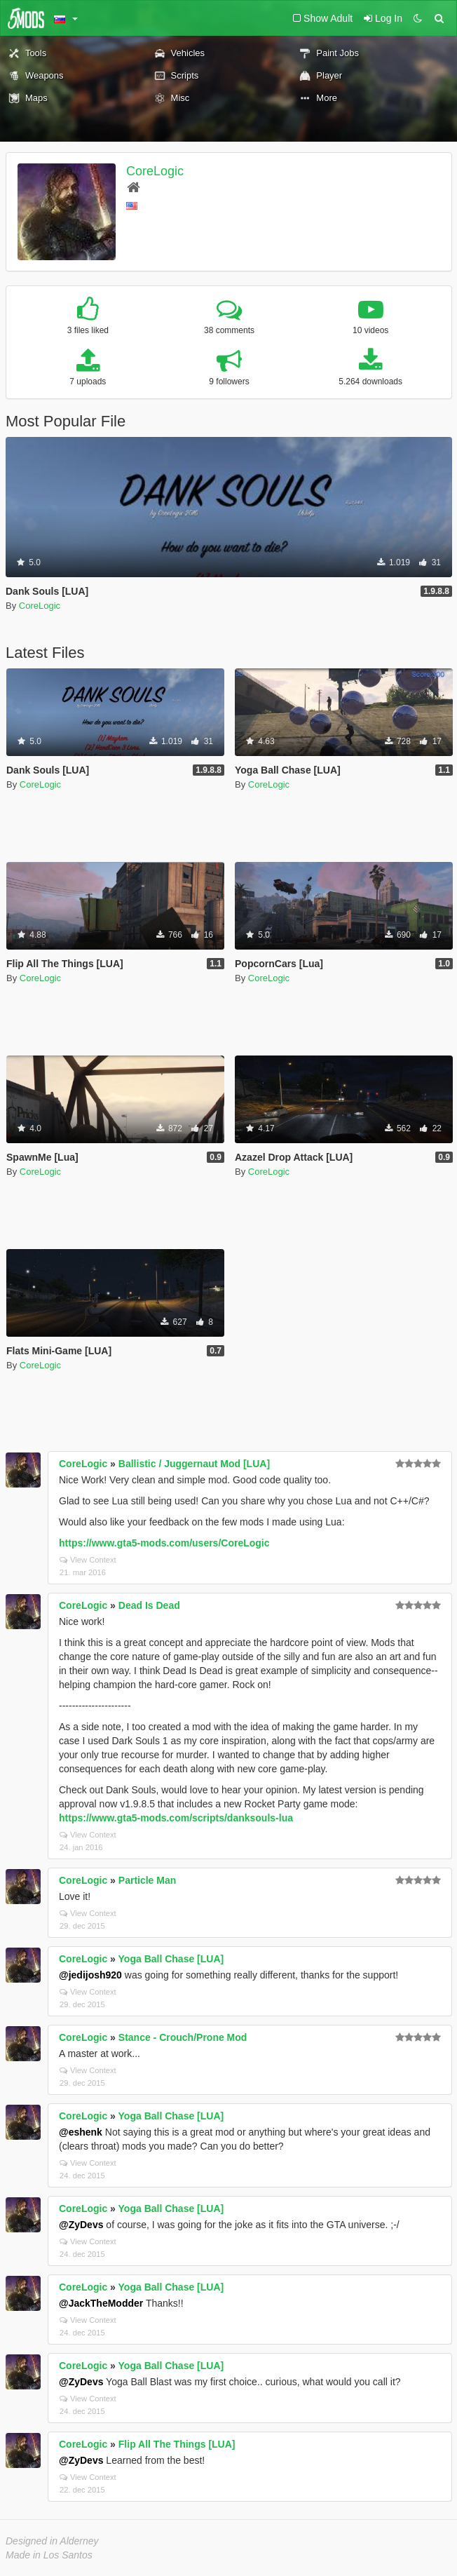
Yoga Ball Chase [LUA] (171, 1958)
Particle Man (147, 1880)
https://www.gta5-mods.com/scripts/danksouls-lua (176, 1817)
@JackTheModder (101, 2303)
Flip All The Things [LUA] (177, 2444)
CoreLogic (155, 171)
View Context (88, 1560)
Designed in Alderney (52, 2541)
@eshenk (80, 2132)
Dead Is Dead (149, 1605)
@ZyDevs (81, 2224)
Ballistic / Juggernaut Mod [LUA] (194, 1463)
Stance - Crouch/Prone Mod (182, 2037)
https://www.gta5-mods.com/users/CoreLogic (164, 1543)
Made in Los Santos (49, 2555)
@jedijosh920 (90, 1975)
